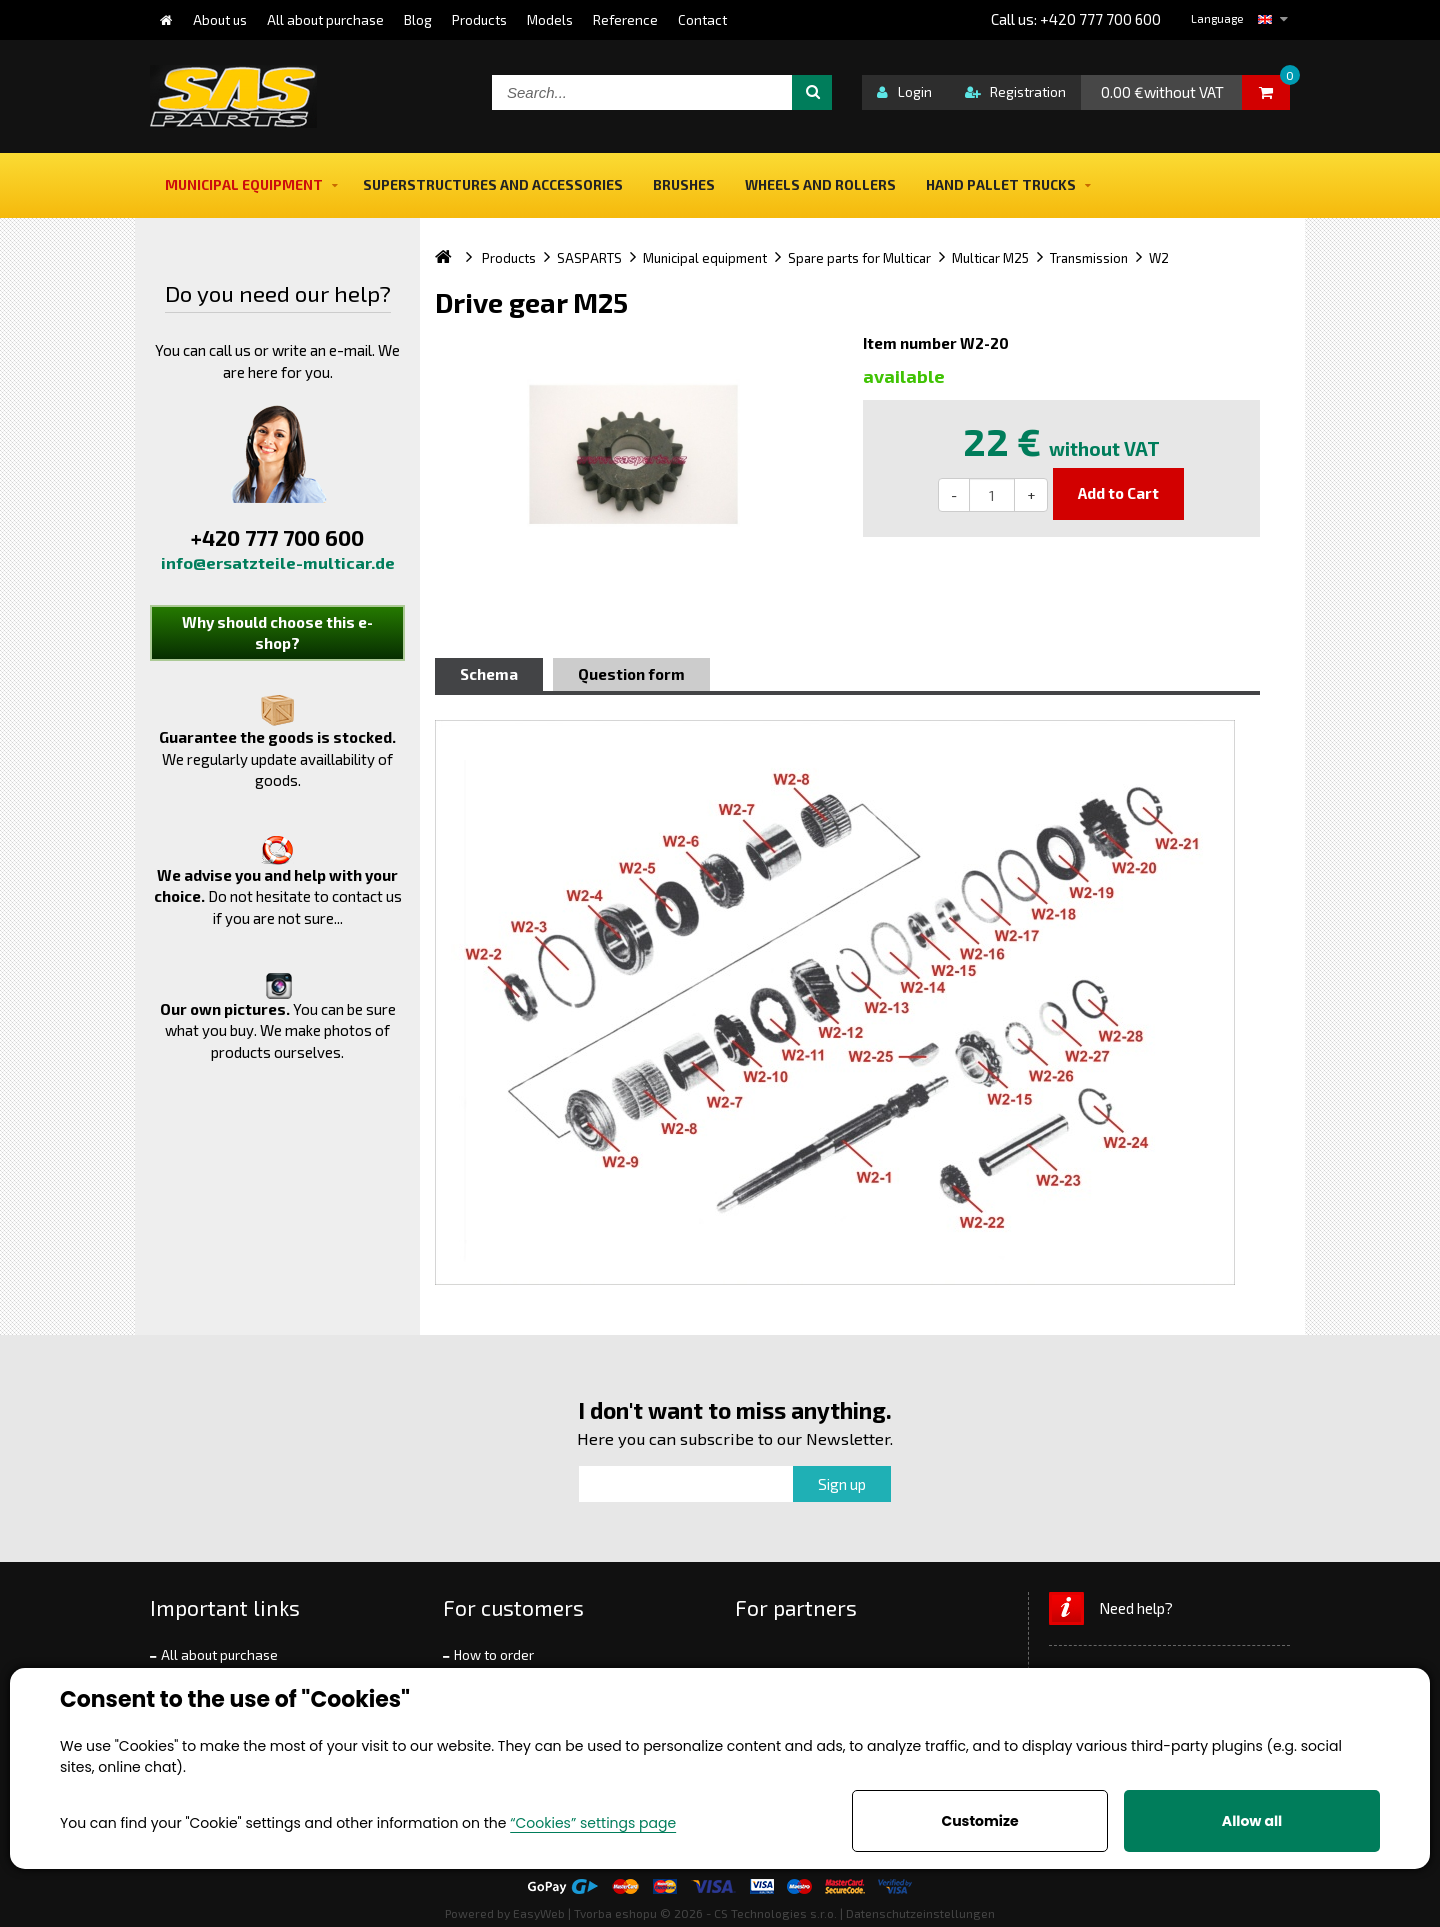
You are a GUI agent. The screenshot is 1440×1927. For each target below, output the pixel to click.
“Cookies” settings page (593, 1823)
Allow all (1252, 1821)
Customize (979, 1821)
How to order (494, 1655)
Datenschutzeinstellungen (920, 1913)
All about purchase (219, 1655)
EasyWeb (539, 1913)
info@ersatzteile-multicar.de (278, 562)
